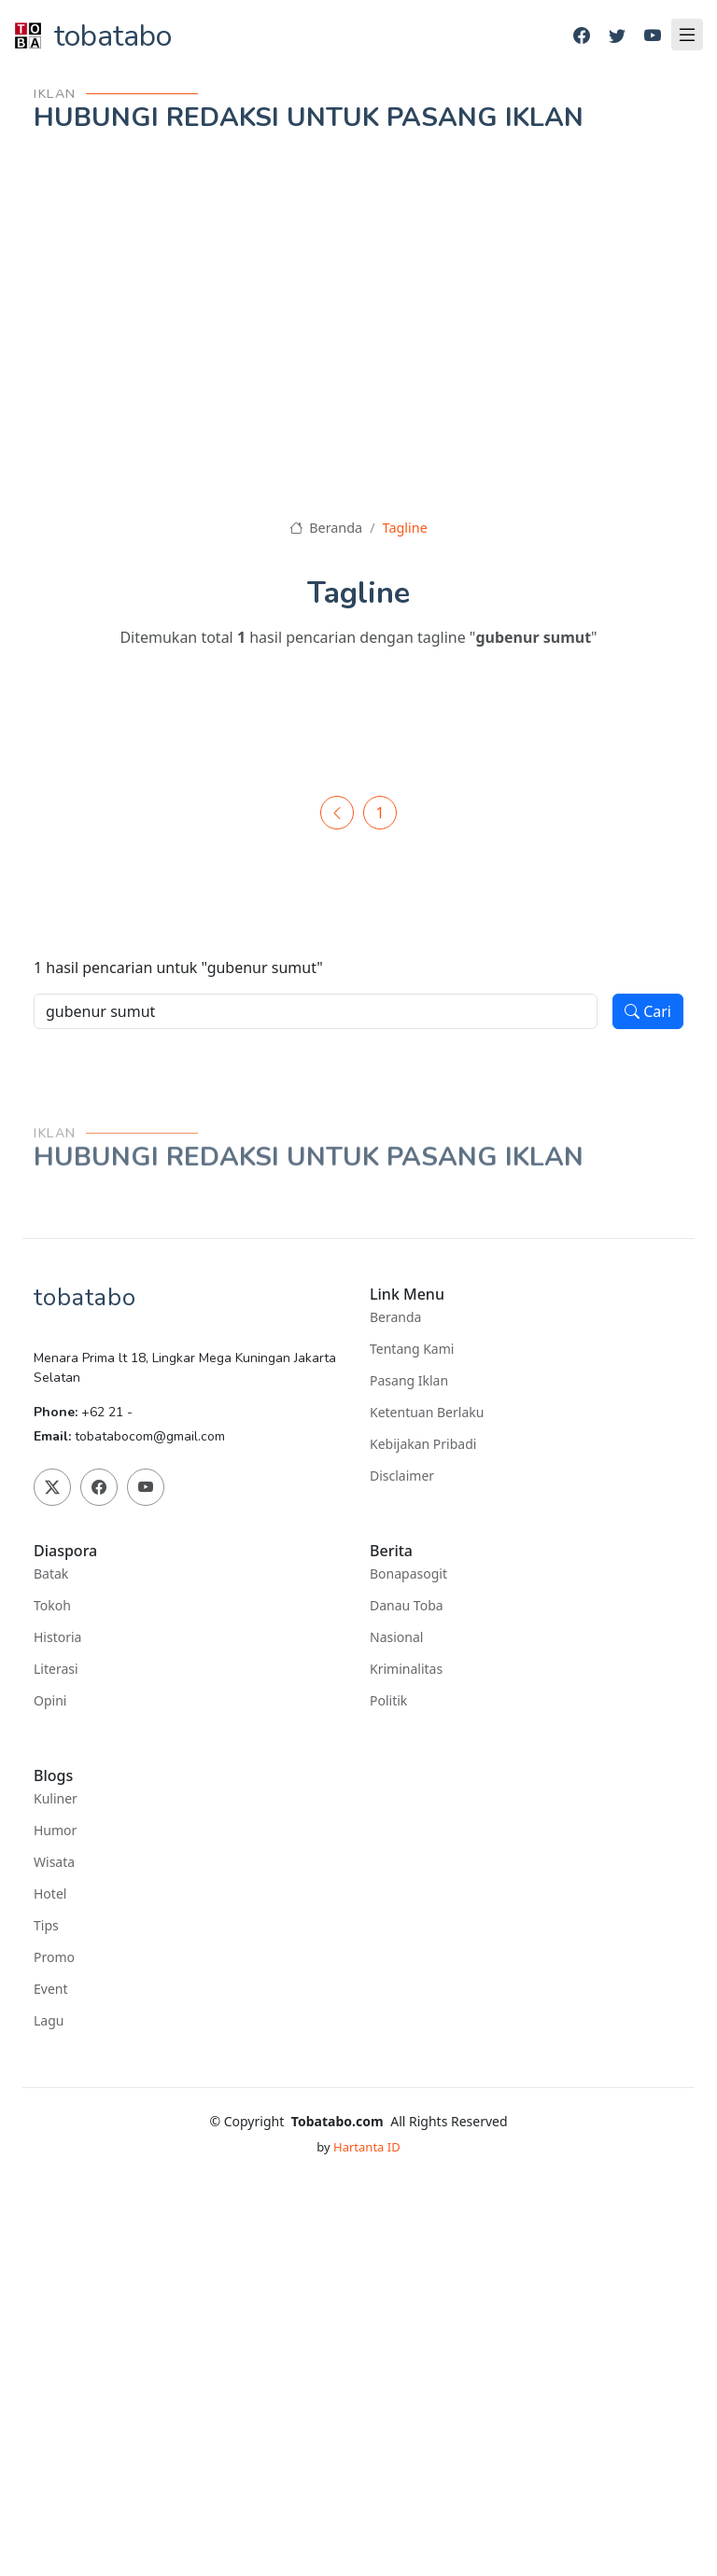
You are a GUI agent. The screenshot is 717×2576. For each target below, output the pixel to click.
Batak (51, 1573)
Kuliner (55, 1798)
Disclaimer (402, 1476)
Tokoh (52, 1605)
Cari (648, 1011)
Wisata (54, 1862)
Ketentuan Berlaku (427, 1412)
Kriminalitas (406, 1669)
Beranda (325, 527)
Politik (388, 1700)
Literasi (56, 1669)
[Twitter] (617, 36)
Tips (46, 1925)
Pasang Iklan (409, 1380)
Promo (54, 1957)
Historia (57, 1637)
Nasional (396, 1637)
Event (51, 1989)
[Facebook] (582, 36)
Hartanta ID (367, 2146)
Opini (50, 1700)
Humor (55, 1830)
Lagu (48, 2020)
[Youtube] (652, 36)
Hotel (50, 1894)
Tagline (405, 527)
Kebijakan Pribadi (423, 1444)
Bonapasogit (408, 1573)
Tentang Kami (412, 1349)
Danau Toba (406, 1605)
